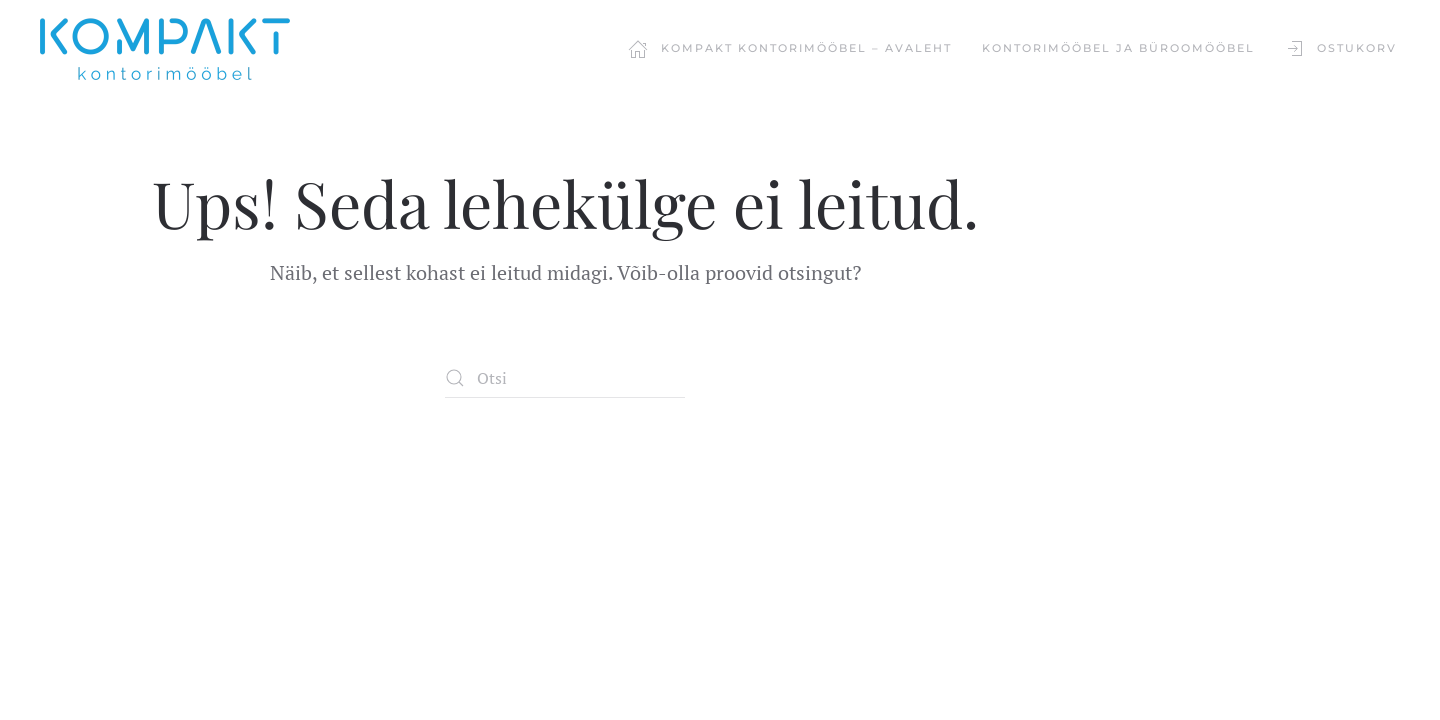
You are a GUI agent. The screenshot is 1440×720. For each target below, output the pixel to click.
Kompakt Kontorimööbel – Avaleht (790, 49)
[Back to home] (165, 49)
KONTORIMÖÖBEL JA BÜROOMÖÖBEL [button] (1118, 48)
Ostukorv (1341, 49)
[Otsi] (565, 378)
